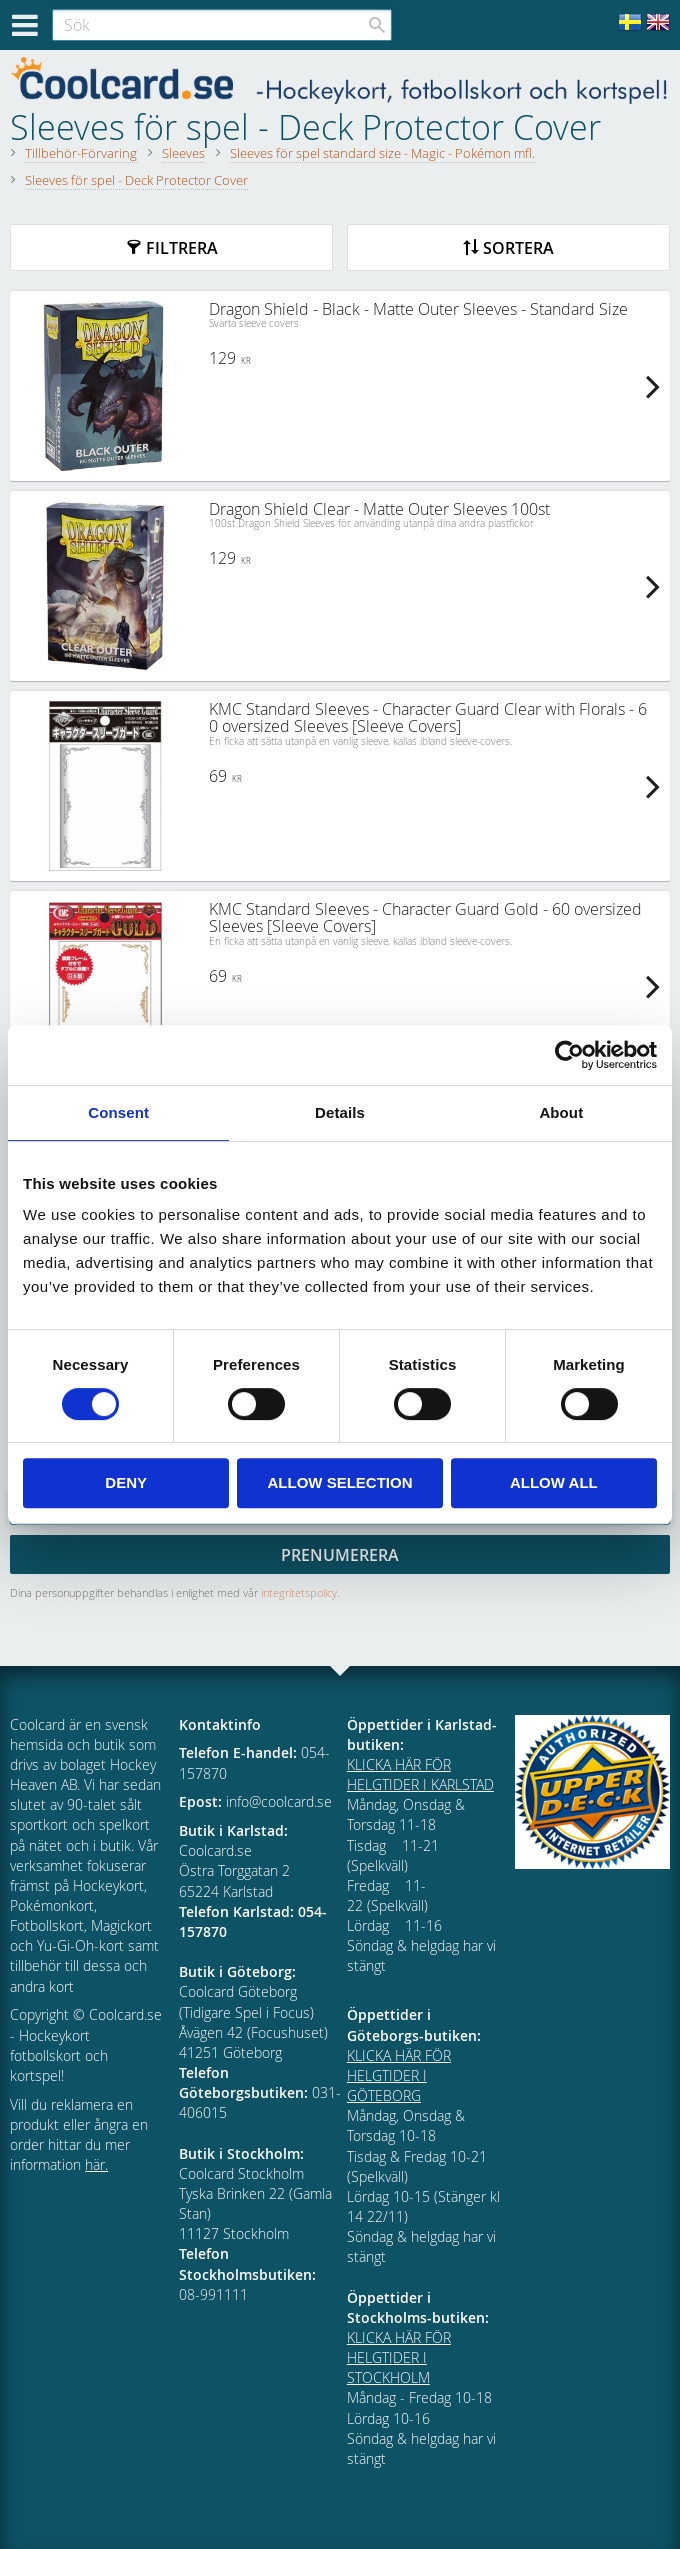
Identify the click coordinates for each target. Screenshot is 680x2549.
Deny (126, 1482)
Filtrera (182, 248)
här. (96, 2164)
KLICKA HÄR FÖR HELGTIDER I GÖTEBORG (399, 2075)
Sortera (518, 248)
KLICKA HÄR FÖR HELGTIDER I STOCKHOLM (399, 2357)
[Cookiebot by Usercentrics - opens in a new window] (569, 1055)
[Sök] (377, 25)
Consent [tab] (118, 1112)
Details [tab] (340, 1112)
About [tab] (561, 1112)
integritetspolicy (299, 1592)
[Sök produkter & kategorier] (222, 25)
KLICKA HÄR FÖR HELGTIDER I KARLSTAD (420, 1774)
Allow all (554, 1482)
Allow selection (340, 1482)
